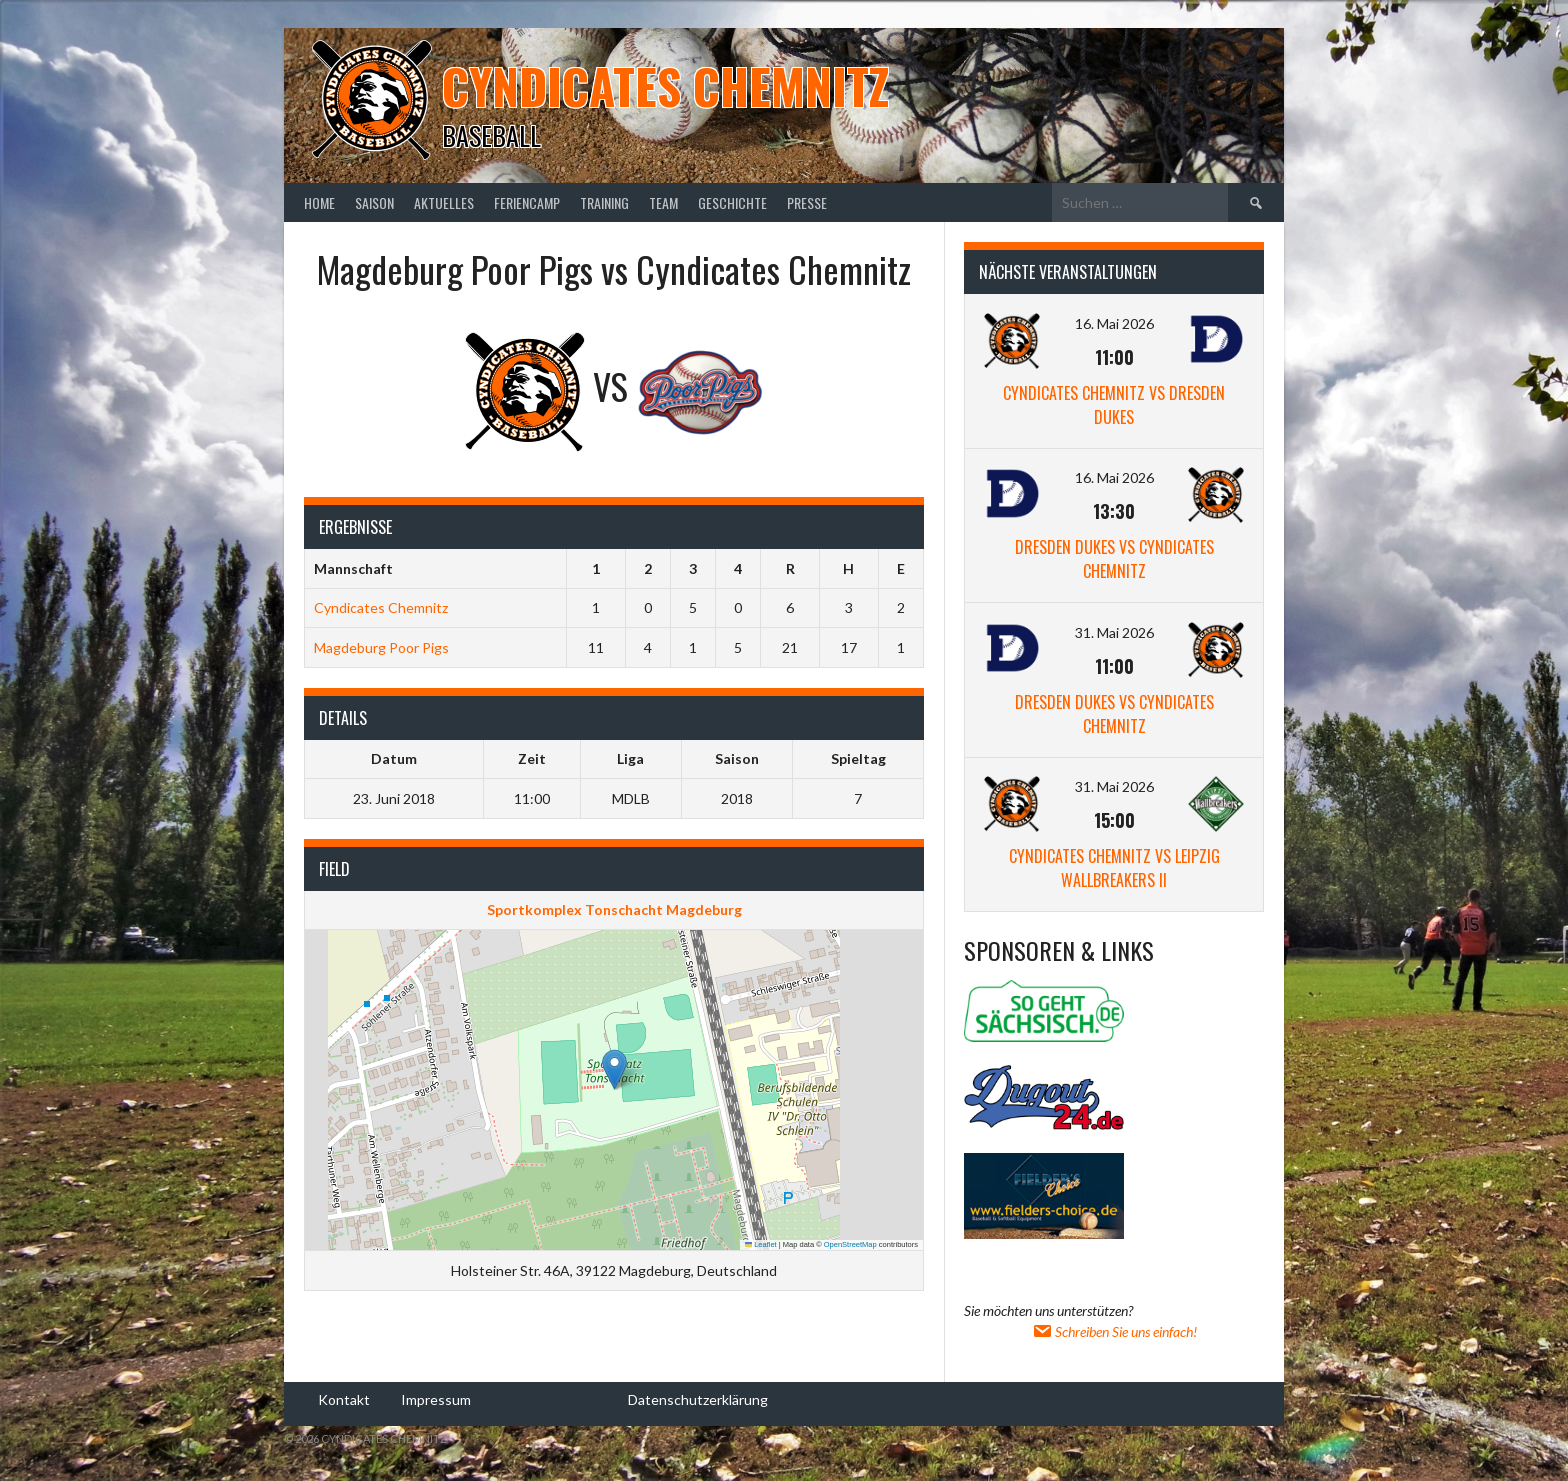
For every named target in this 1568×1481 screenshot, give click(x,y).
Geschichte (732, 202)
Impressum (436, 1398)
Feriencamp (527, 202)
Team (663, 202)
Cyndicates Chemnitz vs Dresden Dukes (1114, 405)
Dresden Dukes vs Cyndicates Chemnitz (1114, 559)
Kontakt (344, 1398)
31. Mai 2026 (1114, 632)
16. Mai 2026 (1114, 323)
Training (604, 202)
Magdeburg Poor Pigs (381, 647)
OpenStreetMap (850, 1244)
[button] (614, 1069)
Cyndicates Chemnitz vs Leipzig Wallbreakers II (1114, 868)
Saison (374, 202)
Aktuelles (444, 202)
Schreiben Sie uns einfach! (1114, 1331)
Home (319, 202)
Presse (807, 202)
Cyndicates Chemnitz (665, 85)
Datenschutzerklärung (698, 1398)
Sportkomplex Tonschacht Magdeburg (614, 909)
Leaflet (761, 1244)
